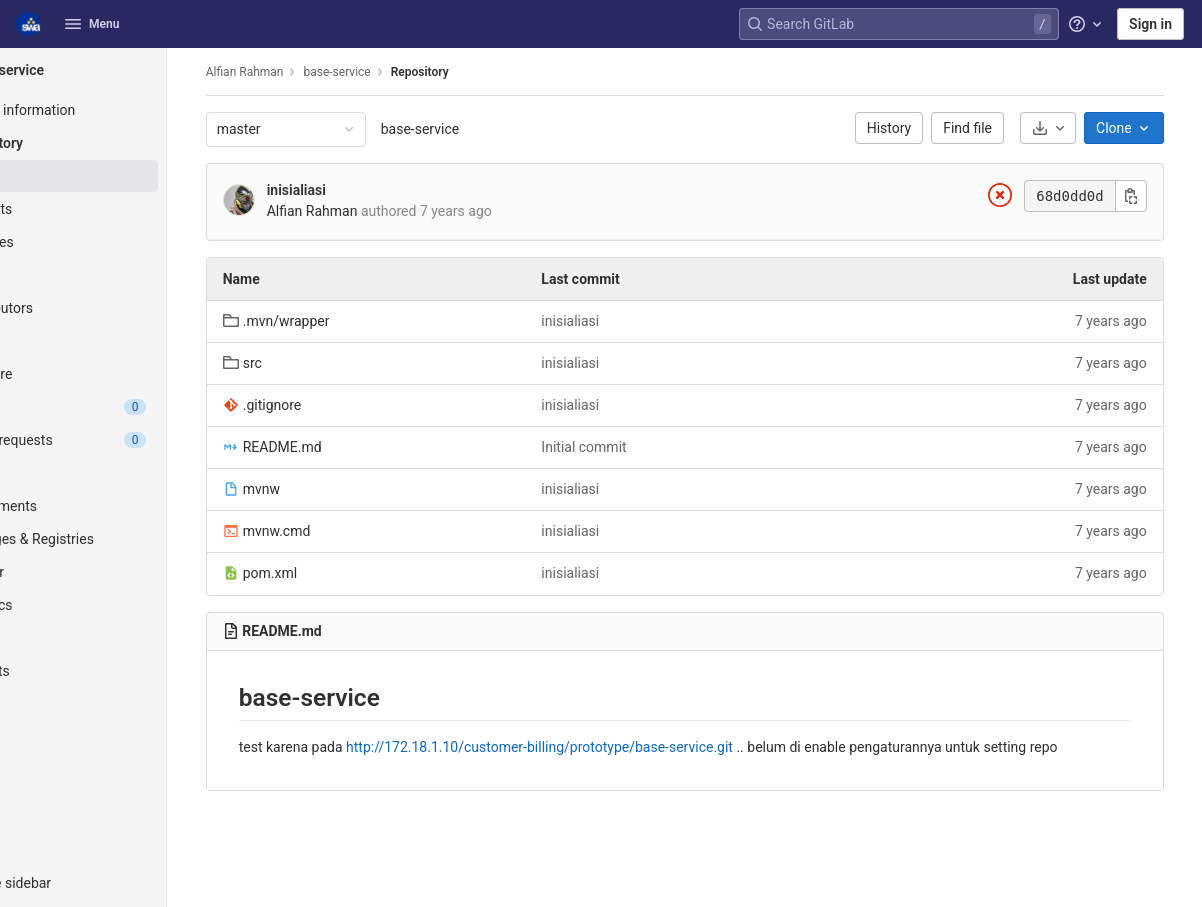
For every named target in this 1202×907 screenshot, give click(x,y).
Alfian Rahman (311, 72)
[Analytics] (127, 605)
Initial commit (635, 447)
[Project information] (127, 110)
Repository (486, 72)
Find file (990, 128)
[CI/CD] (127, 473)
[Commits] (127, 209)
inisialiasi (362, 190)
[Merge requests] (127, 440)
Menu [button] (92, 24)
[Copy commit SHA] (1153, 196)
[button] (127, 883)
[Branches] (127, 242)
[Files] (127, 176)
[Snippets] (127, 671)
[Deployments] (127, 506)
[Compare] (127, 374)
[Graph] (127, 341)
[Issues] (127, 407)
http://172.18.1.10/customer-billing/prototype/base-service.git (605, 747)
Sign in (1150, 24)
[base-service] (128, 70)
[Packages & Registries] (127, 539)
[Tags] (127, 275)
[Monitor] (127, 572)
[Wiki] (127, 638)
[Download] (1070, 128)
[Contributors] (127, 308)
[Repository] (127, 143)
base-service (486, 129)
